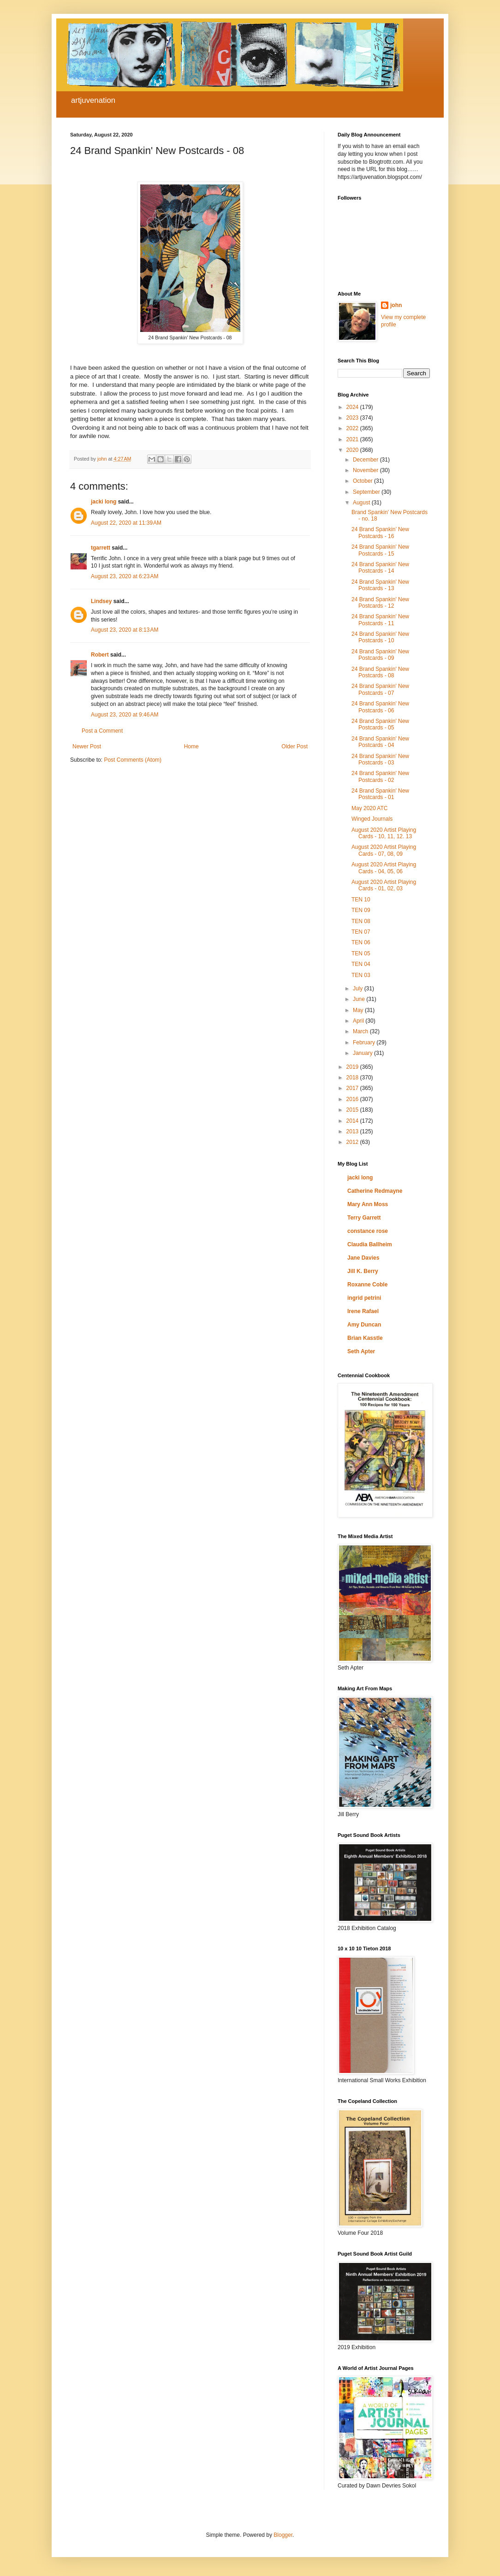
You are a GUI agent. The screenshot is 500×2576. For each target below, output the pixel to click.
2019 (353, 1067)
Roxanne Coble (367, 1284)
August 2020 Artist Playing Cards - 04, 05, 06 (383, 867)
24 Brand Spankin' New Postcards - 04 (380, 741)
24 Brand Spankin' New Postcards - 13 (380, 585)
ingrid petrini (364, 1298)
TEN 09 (360, 910)
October (363, 481)
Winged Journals (372, 819)
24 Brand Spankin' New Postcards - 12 (380, 602)
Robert (100, 654)
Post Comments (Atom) (132, 760)
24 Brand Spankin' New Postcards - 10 (380, 637)
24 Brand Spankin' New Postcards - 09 (380, 654)
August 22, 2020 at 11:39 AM (126, 523)
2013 (353, 1131)
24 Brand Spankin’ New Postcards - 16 (380, 532)
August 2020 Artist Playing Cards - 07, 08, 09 (383, 850)
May (359, 1010)
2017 (353, 1088)
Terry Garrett (364, 1217)
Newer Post (86, 746)
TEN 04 (360, 964)
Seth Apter (361, 1351)
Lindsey (101, 601)
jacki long (103, 501)
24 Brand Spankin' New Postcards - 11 (380, 619)
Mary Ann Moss (367, 1204)
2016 (353, 1099)
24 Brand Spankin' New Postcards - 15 (380, 550)
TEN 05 (360, 953)
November (366, 470)
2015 (353, 1110)
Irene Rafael (363, 1311)
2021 (353, 439)
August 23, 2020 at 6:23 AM (124, 576)
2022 (353, 428)
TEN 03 (360, 975)
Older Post (294, 746)
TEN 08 (360, 921)
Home (191, 746)
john (396, 305)
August (362, 502)
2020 (353, 450)
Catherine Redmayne (374, 1191)
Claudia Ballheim (369, 1244)
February (364, 1042)
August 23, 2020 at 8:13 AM (124, 630)
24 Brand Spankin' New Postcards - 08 (380, 672)
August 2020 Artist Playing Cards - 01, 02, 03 (383, 885)
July (358, 988)
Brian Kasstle (365, 1338)
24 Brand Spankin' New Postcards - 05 (380, 724)
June (359, 999)
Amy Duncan (364, 1324)
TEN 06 (360, 942)
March (361, 1031)
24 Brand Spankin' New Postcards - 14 (380, 567)
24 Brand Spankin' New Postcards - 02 (380, 776)
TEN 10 (360, 899)
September (367, 492)
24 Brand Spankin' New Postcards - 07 (380, 689)
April (359, 1021)
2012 (353, 1142)
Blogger (283, 2535)
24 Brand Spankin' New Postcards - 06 (380, 706)
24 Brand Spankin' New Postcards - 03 (380, 759)
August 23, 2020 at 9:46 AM (124, 714)
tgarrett (100, 548)
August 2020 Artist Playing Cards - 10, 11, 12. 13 (383, 833)
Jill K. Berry (362, 1271)
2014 (353, 1121)
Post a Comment (102, 731)
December (366, 459)
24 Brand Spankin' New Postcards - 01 (380, 794)
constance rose (367, 1231)
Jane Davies (363, 1258)
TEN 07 (360, 932)
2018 (353, 1077)
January (363, 1053)
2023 (353, 418)
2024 (353, 407)
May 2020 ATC (369, 808)
